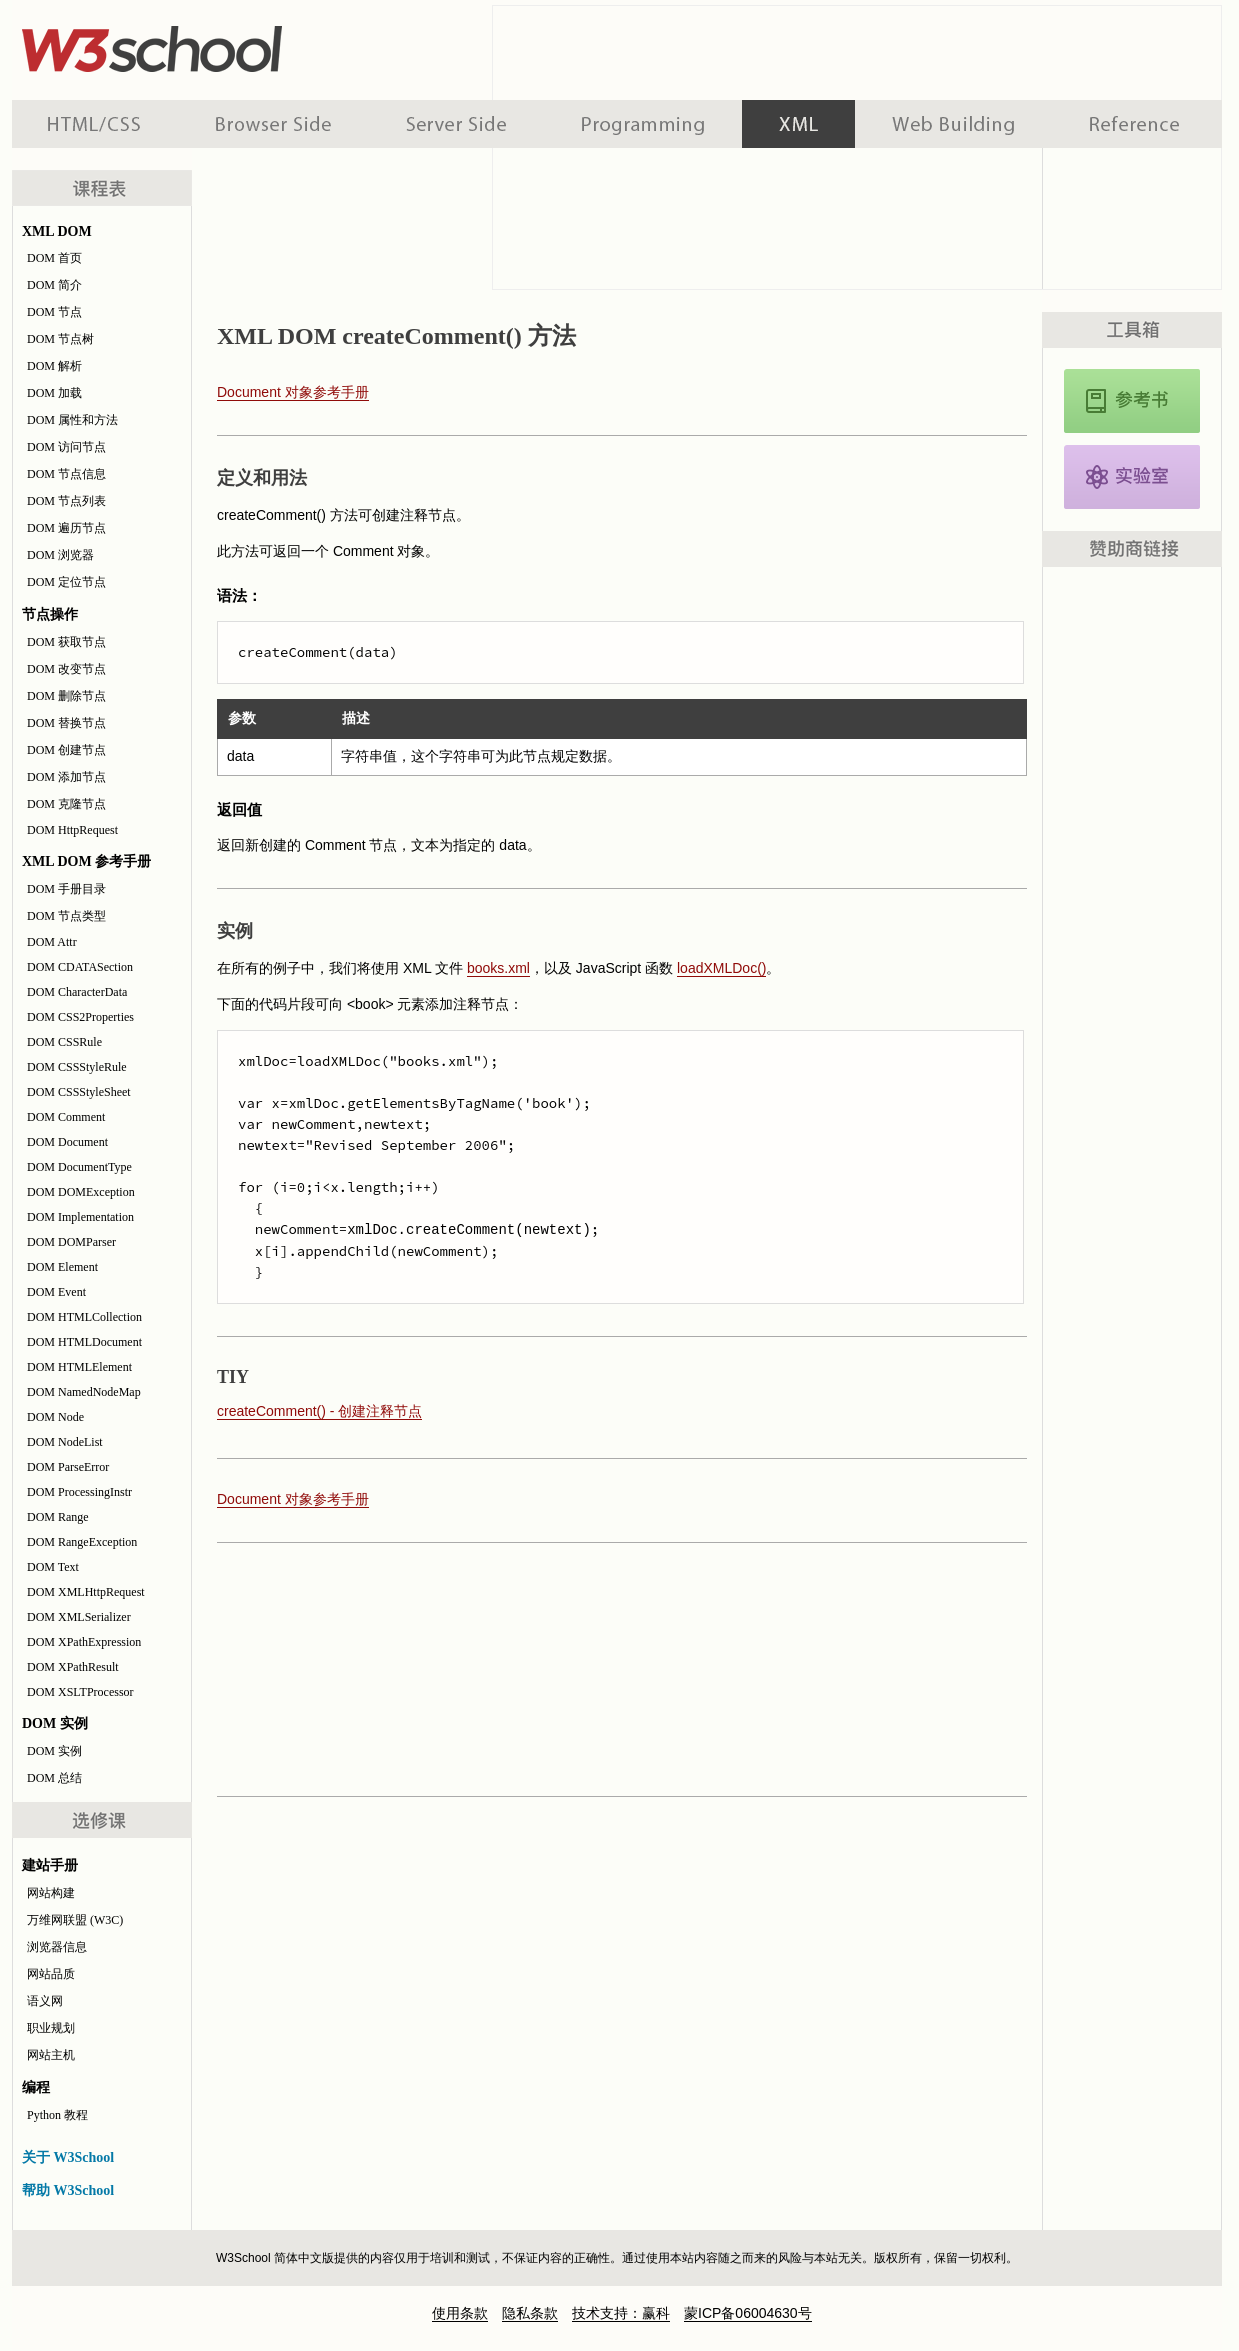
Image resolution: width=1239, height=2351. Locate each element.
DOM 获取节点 (66, 642)
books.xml (498, 968)
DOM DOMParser (71, 1242)
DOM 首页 (54, 258)
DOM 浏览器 (60, 555)
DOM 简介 (54, 285)
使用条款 (460, 2313)
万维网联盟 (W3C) (75, 1920)
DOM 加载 (54, 393)
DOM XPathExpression (84, 1642)
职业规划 (51, 2028)
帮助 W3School (68, 2190)
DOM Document (67, 1142)
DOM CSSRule (64, 1042)
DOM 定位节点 (66, 582)
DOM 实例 (54, 1751)
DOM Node (55, 1417)
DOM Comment (66, 1117)
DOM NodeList (65, 1442)
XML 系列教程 (798, 124)
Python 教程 (57, 2115)
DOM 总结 (54, 1778)
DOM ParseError (68, 1467)
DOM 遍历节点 (66, 528)
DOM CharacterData (77, 992)
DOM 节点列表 (66, 501)
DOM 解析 (54, 366)
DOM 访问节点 (66, 447)
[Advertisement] (617, 1668)
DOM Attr (52, 942)
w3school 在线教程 (198, 45)
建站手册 (953, 124)
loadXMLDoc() (721, 968)
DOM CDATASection (80, 967)
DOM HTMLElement (79, 1367)
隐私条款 (530, 2313)
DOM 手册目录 (66, 889)
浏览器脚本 (273, 124)
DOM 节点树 (60, 339)
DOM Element (62, 1267)
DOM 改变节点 (66, 669)
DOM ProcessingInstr (79, 1492)
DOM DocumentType (79, 1167)
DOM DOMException (81, 1192)
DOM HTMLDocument (84, 1342)
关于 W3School (68, 2157)
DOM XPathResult (73, 1667)
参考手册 (1137, 124)
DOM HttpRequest (72, 830)
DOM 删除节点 (66, 696)
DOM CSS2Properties (80, 1017)
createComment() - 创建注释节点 (319, 1411)
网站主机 (51, 2055)
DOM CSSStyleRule (77, 1067)
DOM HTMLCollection (84, 1317)
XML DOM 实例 (1132, 477)
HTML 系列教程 (95, 124)
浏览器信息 (57, 1947)
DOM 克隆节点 (66, 804)
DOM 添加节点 (66, 777)
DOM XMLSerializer (79, 1617)
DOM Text (53, 1567)
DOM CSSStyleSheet (79, 1092)
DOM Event (56, 1292)
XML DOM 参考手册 (1132, 401)
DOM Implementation (80, 1217)
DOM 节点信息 (66, 474)
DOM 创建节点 (66, 750)
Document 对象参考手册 (293, 392)
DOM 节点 (54, 312)
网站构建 (51, 1893)
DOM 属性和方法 (72, 420)
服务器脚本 (456, 124)
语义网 (45, 2001)
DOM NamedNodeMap (84, 1392)
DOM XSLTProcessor (80, 1692)
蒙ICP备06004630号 (748, 2313)
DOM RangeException (82, 1542)
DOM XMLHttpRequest (86, 1592)
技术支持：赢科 (621, 2313)
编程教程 (643, 124)
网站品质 (51, 1974)
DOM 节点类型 (66, 916)
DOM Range (58, 1517)
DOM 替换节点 (66, 723)
